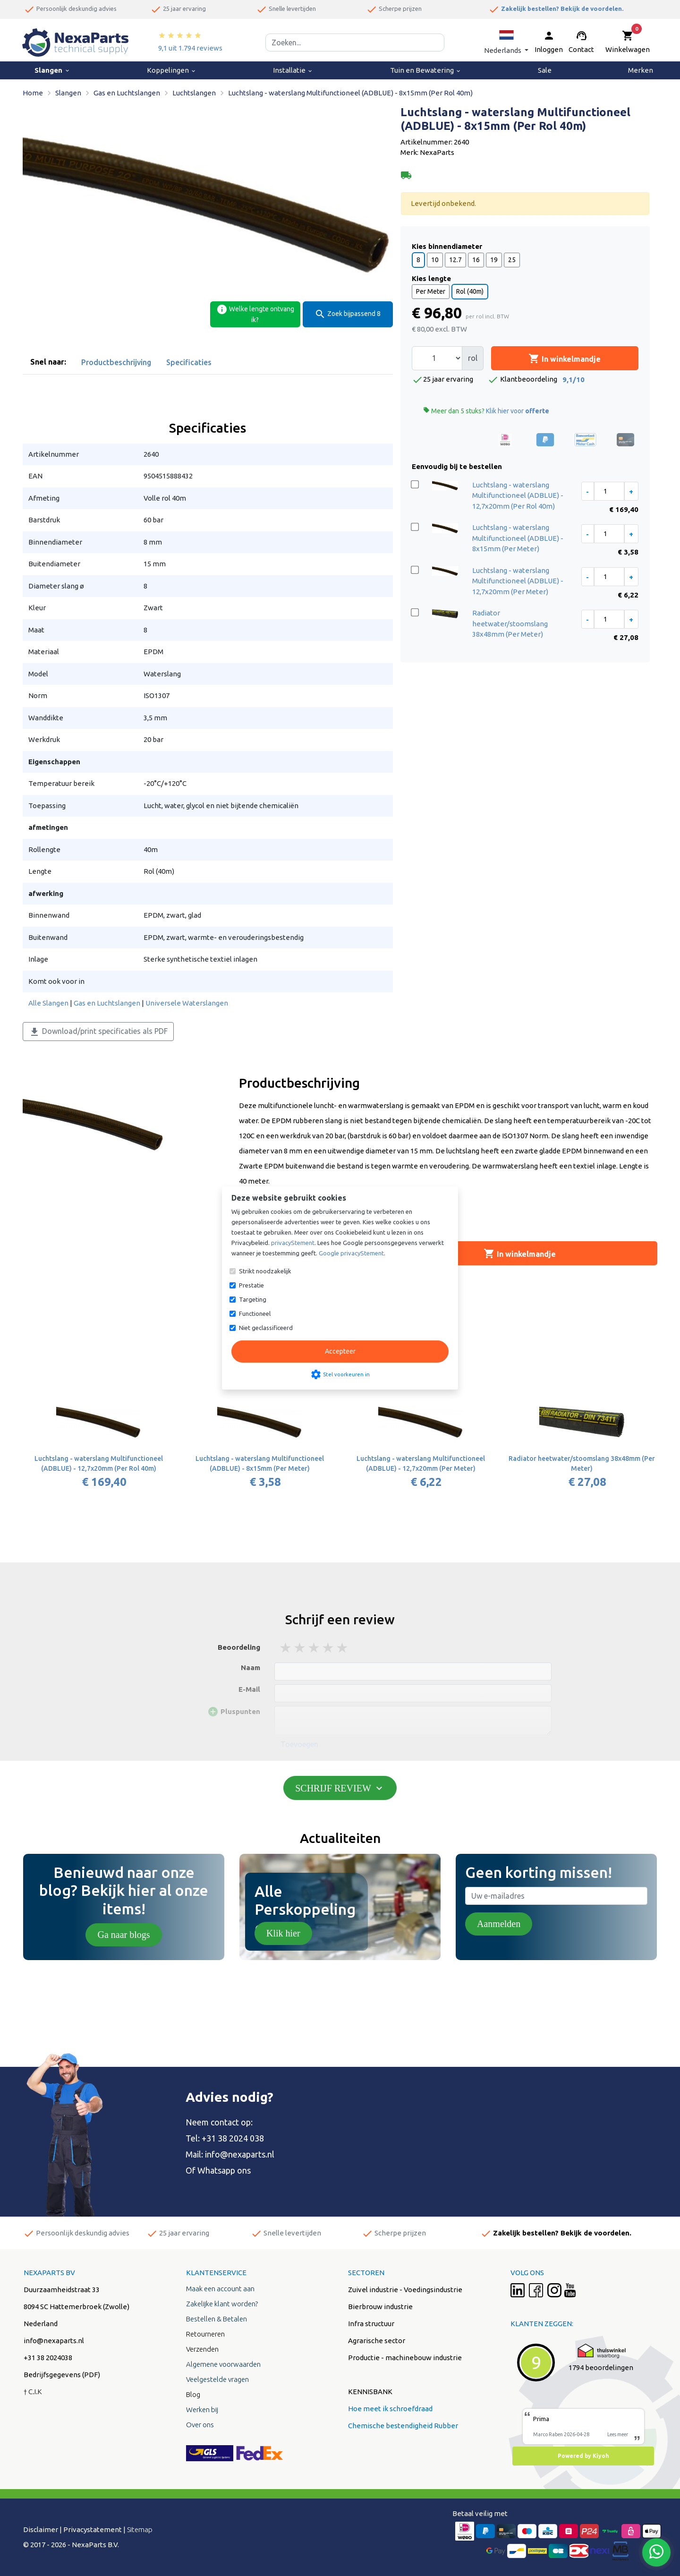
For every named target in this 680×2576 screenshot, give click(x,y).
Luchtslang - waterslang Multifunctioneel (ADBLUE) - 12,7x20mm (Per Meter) (517, 581)
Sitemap (140, 2529)
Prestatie (251, 1285)
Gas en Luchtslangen (107, 1003)
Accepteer (340, 1351)
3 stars (314, 1647)
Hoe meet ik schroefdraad (390, 2409)
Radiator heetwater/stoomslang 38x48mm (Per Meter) (510, 623)
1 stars (286, 1647)
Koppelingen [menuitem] (171, 70)
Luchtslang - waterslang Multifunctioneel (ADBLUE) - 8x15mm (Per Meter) (517, 538)
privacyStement (292, 1242)
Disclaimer (40, 2529)
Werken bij (202, 2409)
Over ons (200, 2425)
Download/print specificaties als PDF (98, 1032)
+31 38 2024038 (48, 2358)
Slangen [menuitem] (52, 70)
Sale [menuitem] (545, 70)
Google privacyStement (351, 1253)
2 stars (300, 1647)
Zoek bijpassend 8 (347, 314)
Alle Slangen (48, 1003)
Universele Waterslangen (186, 1003)
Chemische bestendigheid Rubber (403, 2426)
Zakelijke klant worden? (222, 2304)
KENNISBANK (370, 2392)
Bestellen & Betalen (216, 2319)
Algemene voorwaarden (223, 2364)
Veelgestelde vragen (217, 2379)
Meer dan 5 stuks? (486, 411)
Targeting (252, 1299)
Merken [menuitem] (640, 70)
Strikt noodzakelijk (265, 1271)
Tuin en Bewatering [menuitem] (425, 70)
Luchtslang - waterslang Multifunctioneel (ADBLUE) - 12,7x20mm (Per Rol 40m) (517, 495)
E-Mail (249, 1689)
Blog (193, 2394)
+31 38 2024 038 (233, 2138)
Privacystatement (92, 2529)
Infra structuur (371, 2324)
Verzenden (202, 2349)
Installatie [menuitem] (293, 70)
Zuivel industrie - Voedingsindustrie (405, 2290)
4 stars (329, 1647)
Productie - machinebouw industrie (405, 2358)
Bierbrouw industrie (380, 2307)
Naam (250, 1667)
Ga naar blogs (123, 1934)
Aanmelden (498, 1924)
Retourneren (205, 2334)
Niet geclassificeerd (266, 1327)
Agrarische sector (376, 2341)
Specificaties (189, 362)
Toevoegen (299, 1744)
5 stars (343, 1647)
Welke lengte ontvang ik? (255, 314)
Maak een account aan (220, 2289)
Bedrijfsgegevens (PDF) (62, 2375)
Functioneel (255, 1313)
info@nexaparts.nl (239, 2154)
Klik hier (283, 1933)
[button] (506, 42)
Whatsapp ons (224, 2170)
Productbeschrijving (116, 362)
